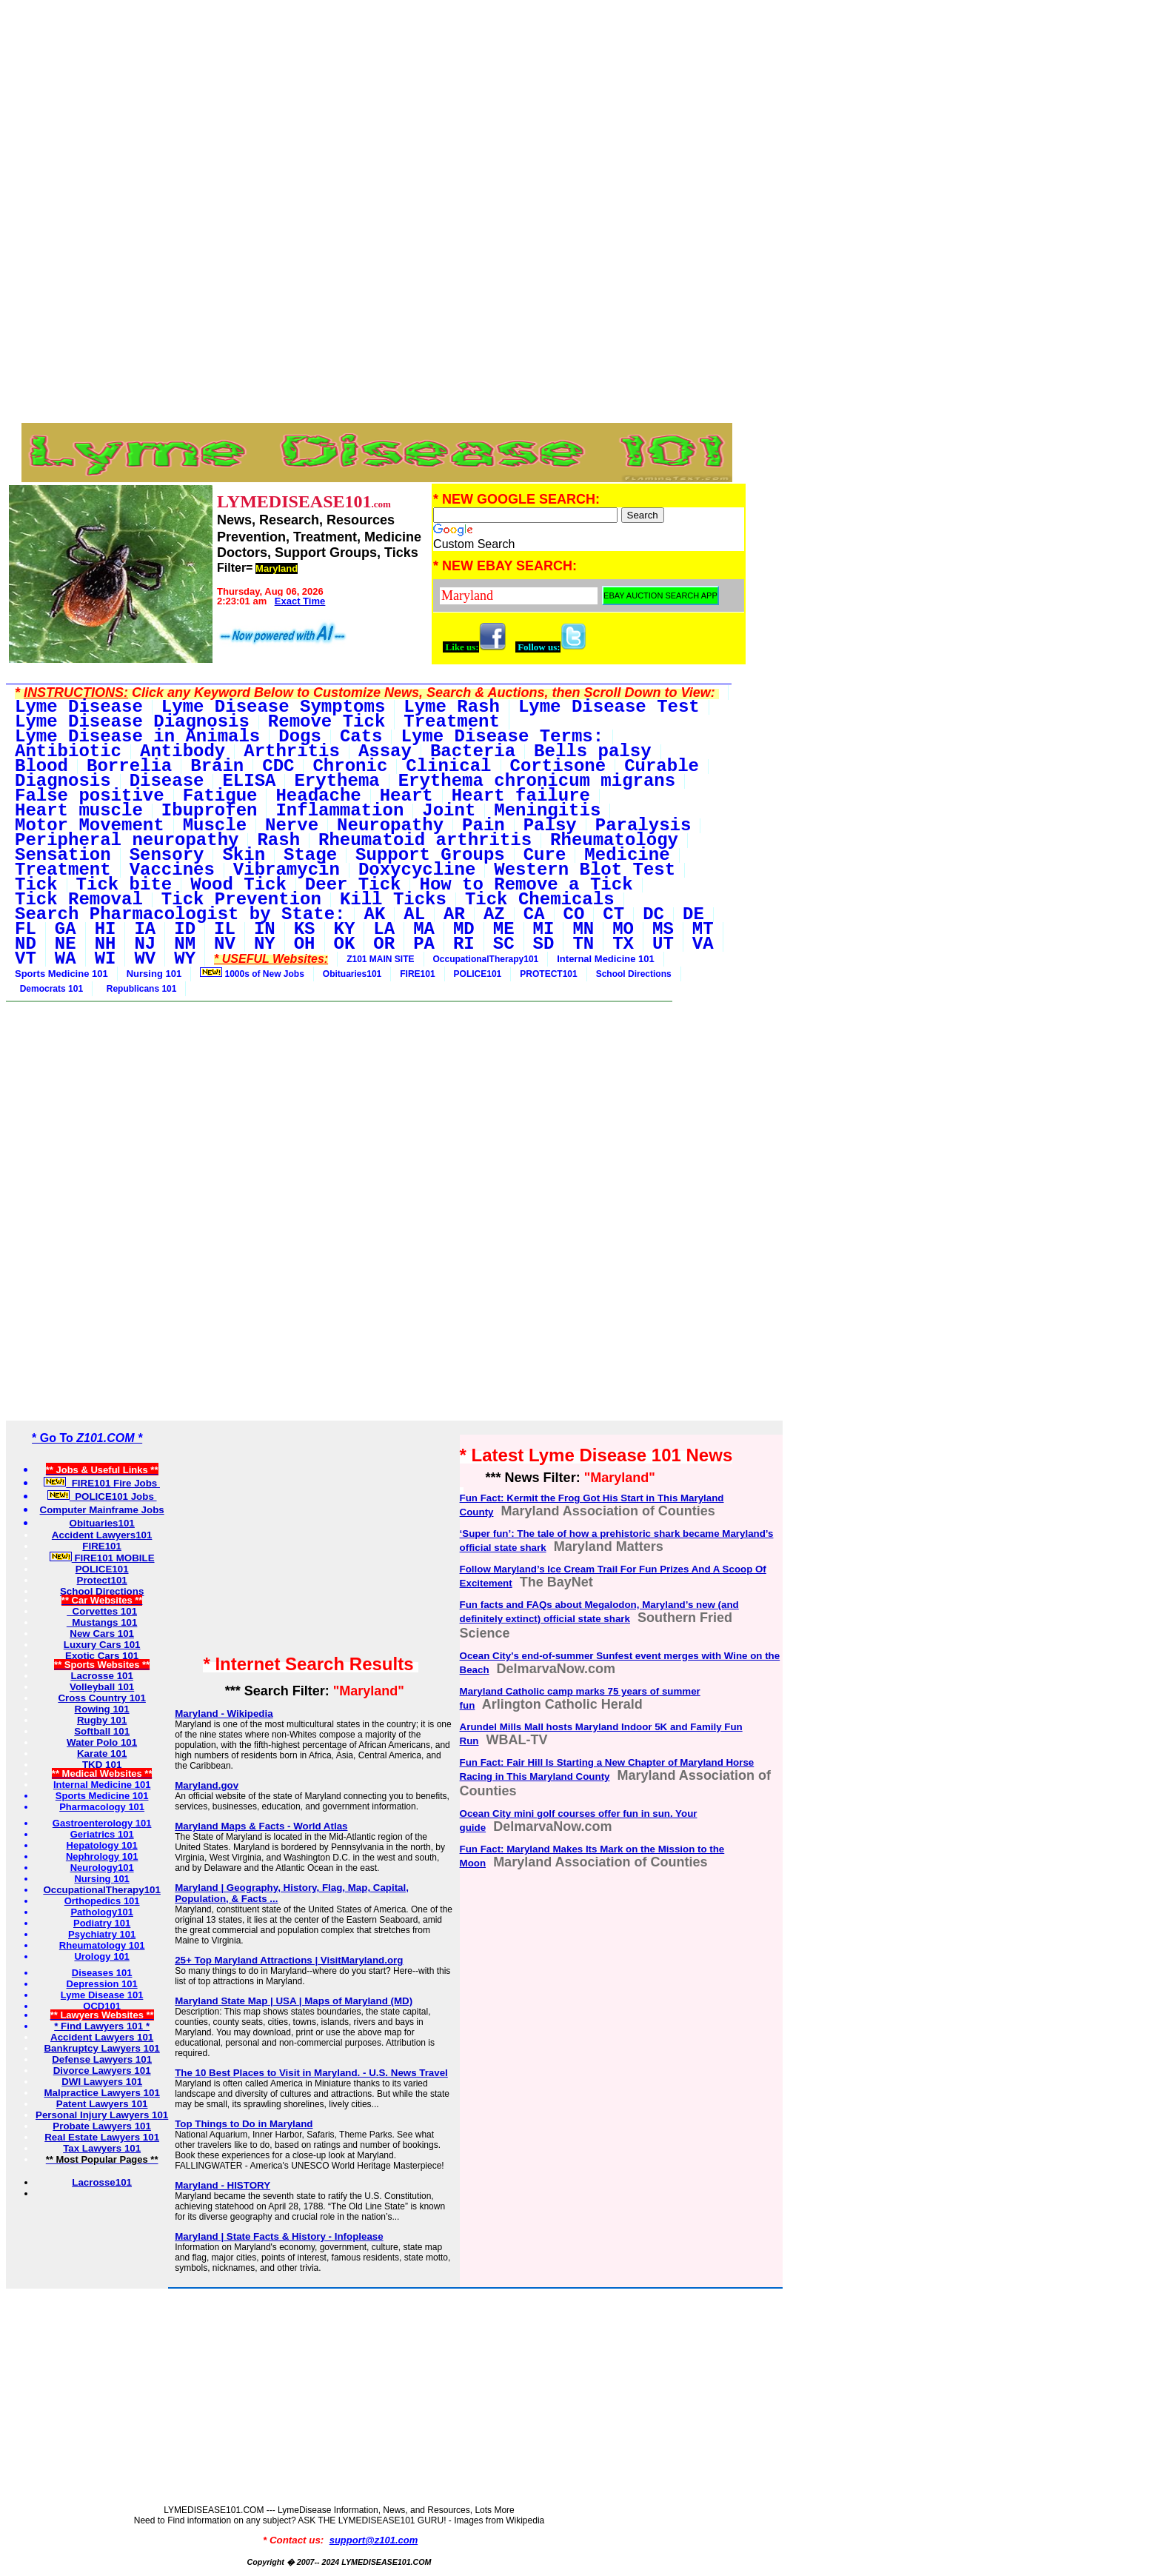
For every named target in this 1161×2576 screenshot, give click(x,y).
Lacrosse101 (102, 2182)
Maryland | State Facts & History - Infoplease (279, 2236)
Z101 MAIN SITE (380, 959)
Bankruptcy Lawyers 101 (101, 2048)
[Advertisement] (376, 109)
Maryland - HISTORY (222, 2185)
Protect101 (102, 1580)
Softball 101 (102, 1731)
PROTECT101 (548, 974)
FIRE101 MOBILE (102, 1558)
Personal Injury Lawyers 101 (102, 2114)
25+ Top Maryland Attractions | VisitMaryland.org (289, 1960)
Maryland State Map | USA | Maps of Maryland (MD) (293, 2000)
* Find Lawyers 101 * (102, 2026)
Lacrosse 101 (101, 1675)
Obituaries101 (352, 974)
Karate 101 (102, 1753)
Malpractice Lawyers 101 (101, 2092)
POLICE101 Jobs (102, 1496)
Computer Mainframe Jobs (102, 1509)
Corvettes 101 (102, 1611)
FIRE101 (417, 974)
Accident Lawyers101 (102, 1535)
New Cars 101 (102, 1633)
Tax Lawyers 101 (102, 2148)
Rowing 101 (102, 1709)
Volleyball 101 (102, 1686)
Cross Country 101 (102, 1698)
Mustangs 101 (102, 1622)
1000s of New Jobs (252, 973)
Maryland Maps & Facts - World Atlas (261, 1826)
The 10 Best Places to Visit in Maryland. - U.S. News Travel (311, 2072)
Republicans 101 (138, 989)
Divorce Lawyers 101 (102, 2070)
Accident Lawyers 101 (101, 2037)
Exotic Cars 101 (101, 1655)
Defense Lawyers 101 (102, 2059)
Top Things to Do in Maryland (243, 2123)
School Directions (634, 974)
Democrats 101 (49, 989)
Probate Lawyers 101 (102, 2126)
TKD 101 (101, 1764)
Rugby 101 (102, 1720)
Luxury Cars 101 (102, 1644)
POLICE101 (478, 974)
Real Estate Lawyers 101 (101, 2137)
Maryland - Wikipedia (223, 1713)
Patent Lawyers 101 (102, 2103)
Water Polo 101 (102, 1742)
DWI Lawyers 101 (101, 2081)
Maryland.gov (206, 1785)
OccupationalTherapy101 (486, 959)
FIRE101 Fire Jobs (102, 1483)
